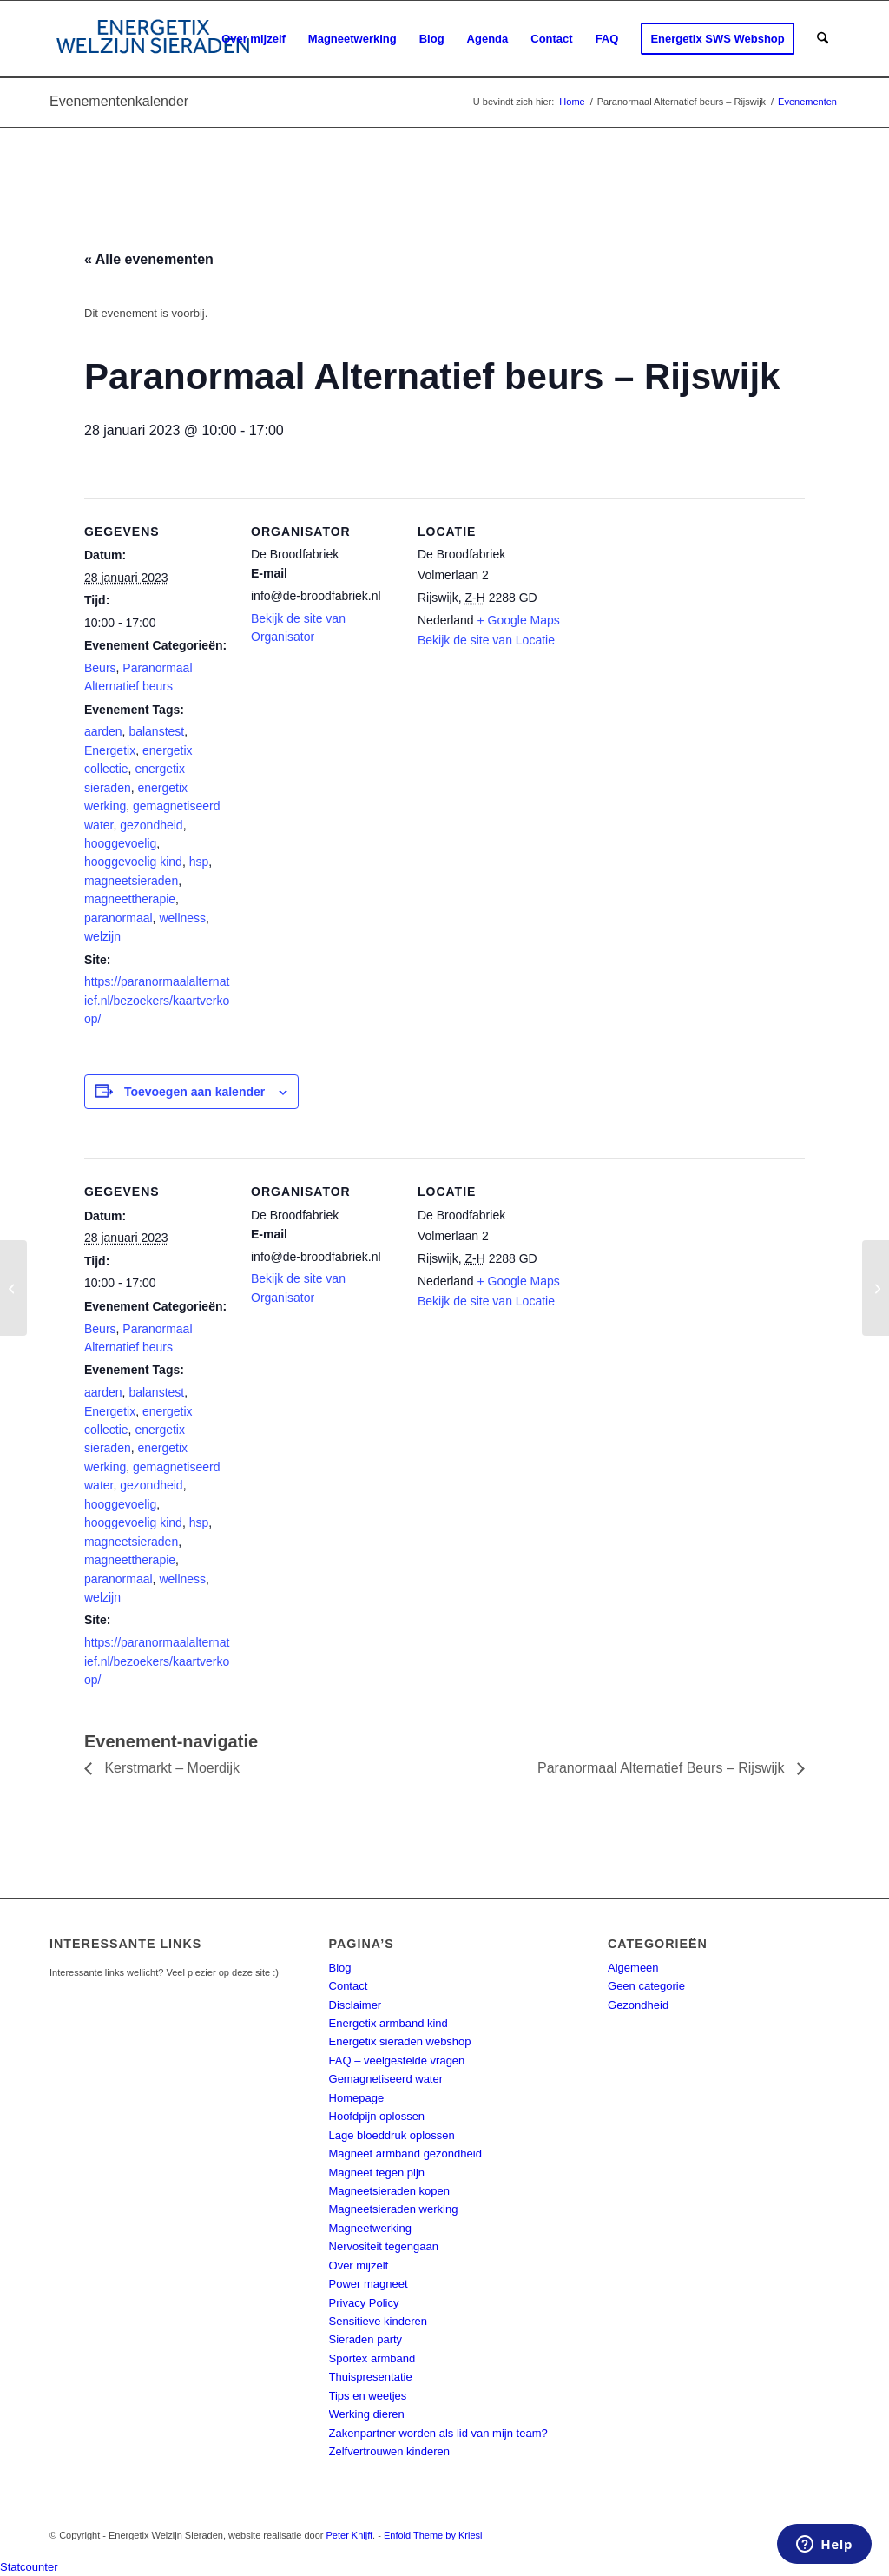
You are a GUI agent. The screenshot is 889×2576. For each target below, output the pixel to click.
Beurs (100, 668)
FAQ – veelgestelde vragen (397, 2060)
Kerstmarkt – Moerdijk (170, 1767)
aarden (103, 731)
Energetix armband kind (388, 2023)
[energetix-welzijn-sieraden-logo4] (153, 39)
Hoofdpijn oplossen (377, 2116)
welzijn (102, 936)
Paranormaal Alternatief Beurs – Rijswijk (662, 1767)
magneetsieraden (131, 881)
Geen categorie (646, 1985)
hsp (199, 862)
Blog (340, 1967)
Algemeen (633, 1967)
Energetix (109, 750)
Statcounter (29, 2566)
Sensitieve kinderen (378, 2321)
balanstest (156, 731)
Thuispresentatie (370, 2376)
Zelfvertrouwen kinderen (389, 2451)
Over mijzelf (359, 2265)
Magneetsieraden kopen (390, 2190)
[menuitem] (253, 39)
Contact (348, 1985)
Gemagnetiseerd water (386, 2078)
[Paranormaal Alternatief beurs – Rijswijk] (13, 1288)
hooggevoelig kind (133, 862)
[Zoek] (823, 39)
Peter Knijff (349, 2535)
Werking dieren (367, 2414)
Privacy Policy (364, 2302)
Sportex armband (372, 2358)
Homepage (357, 2097)
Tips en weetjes (368, 2395)
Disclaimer (355, 2004)
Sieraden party (366, 2339)
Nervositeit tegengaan (383, 2246)
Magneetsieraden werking (393, 2209)
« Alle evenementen (149, 259)
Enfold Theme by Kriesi (433, 2535)
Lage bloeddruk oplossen (392, 2135)
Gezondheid (638, 2004)
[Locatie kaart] (675, 617)
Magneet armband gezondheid (405, 2153)
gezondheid (151, 825)
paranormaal (118, 918)
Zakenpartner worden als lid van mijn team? (438, 2433)
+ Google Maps (518, 620)
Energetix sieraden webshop (400, 2041)
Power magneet (368, 2283)
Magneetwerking (370, 2228)
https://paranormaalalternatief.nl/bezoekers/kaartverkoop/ (156, 1000)
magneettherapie (129, 899)
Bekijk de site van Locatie (486, 640)
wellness (182, 918)
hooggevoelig (120, 843)
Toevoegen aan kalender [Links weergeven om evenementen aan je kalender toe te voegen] (194, 1092)
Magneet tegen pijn (377, 2172)
